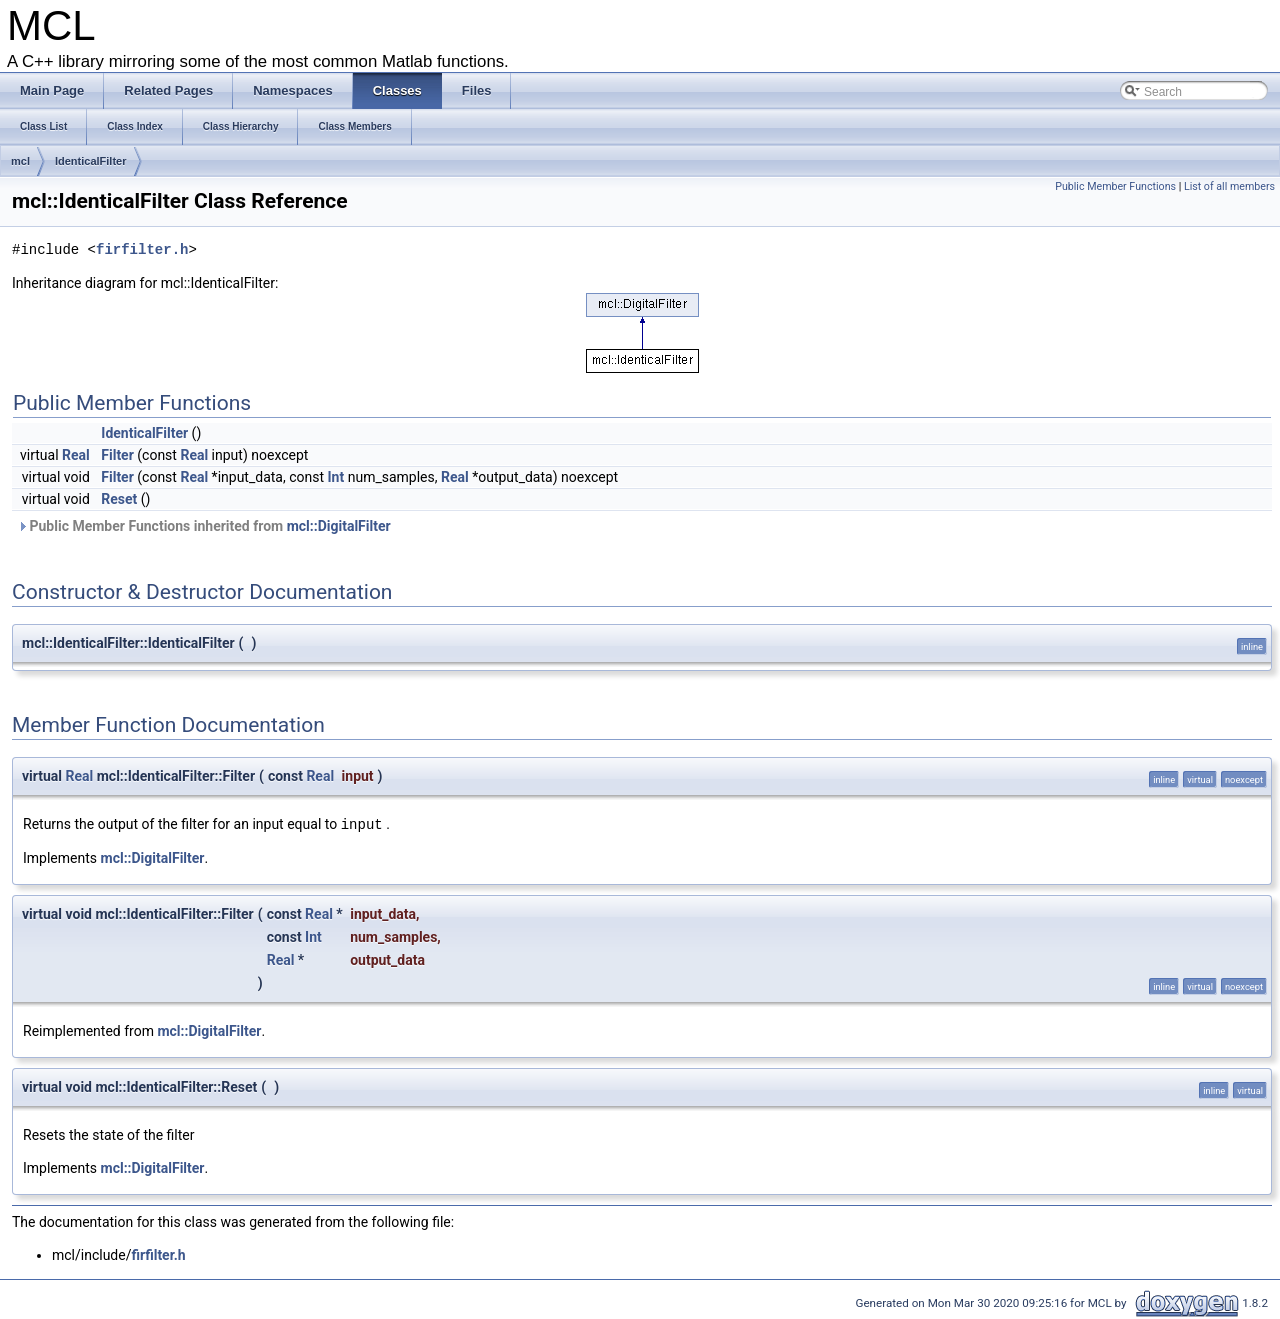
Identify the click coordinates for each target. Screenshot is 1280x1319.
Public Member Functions (1115, 186)
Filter (117, 455)
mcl (20, 161)
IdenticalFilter (91, 161)
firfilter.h (142, 250)
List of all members (1229, 186)
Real (76, 455)
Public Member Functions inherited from (204, 526)
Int (336, 477)
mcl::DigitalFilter (339, 526)
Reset (119, 499)
